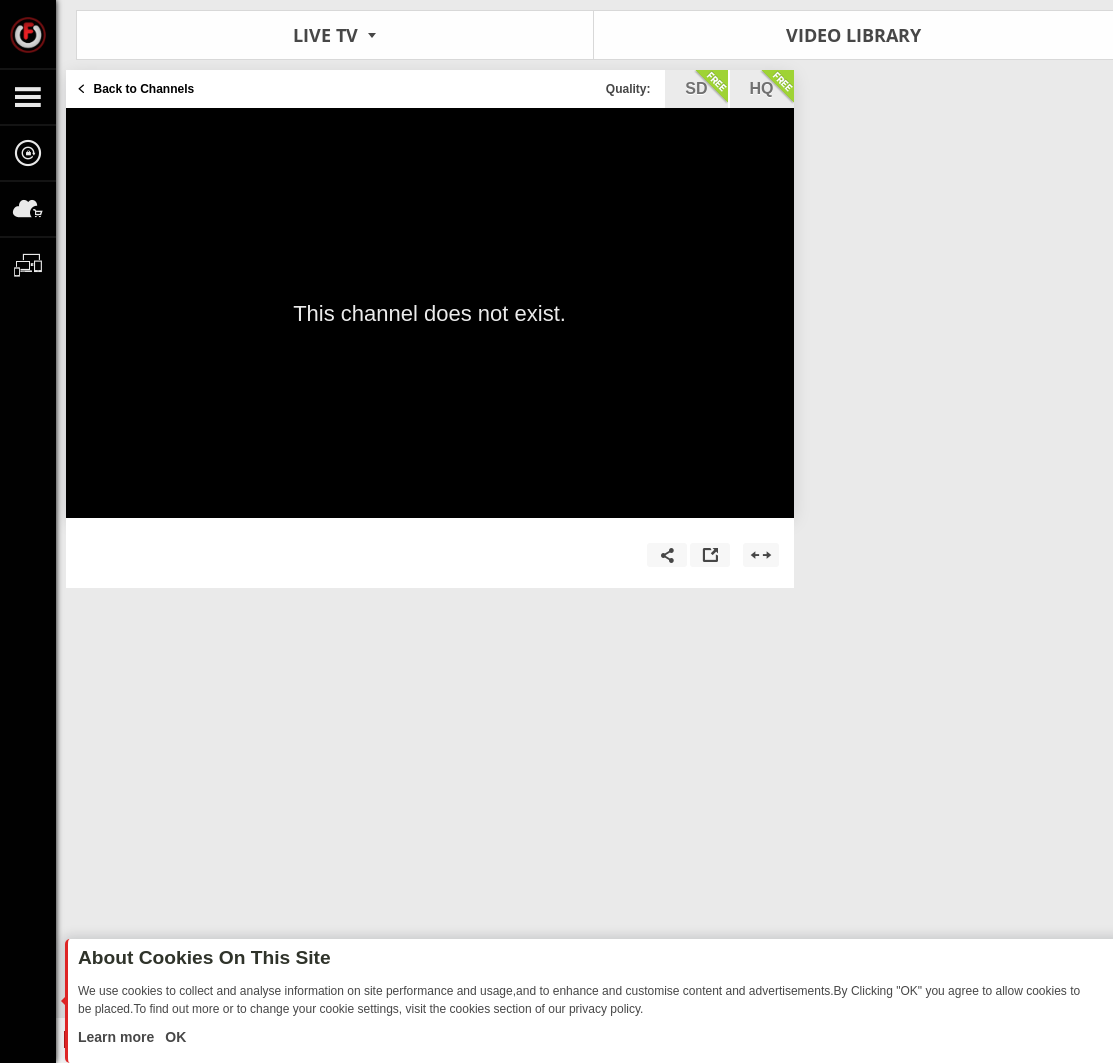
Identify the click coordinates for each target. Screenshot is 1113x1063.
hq (772, 87)
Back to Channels (144, 89)
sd (706, 87)
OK (173, 1037)
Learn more (118, 1037)
